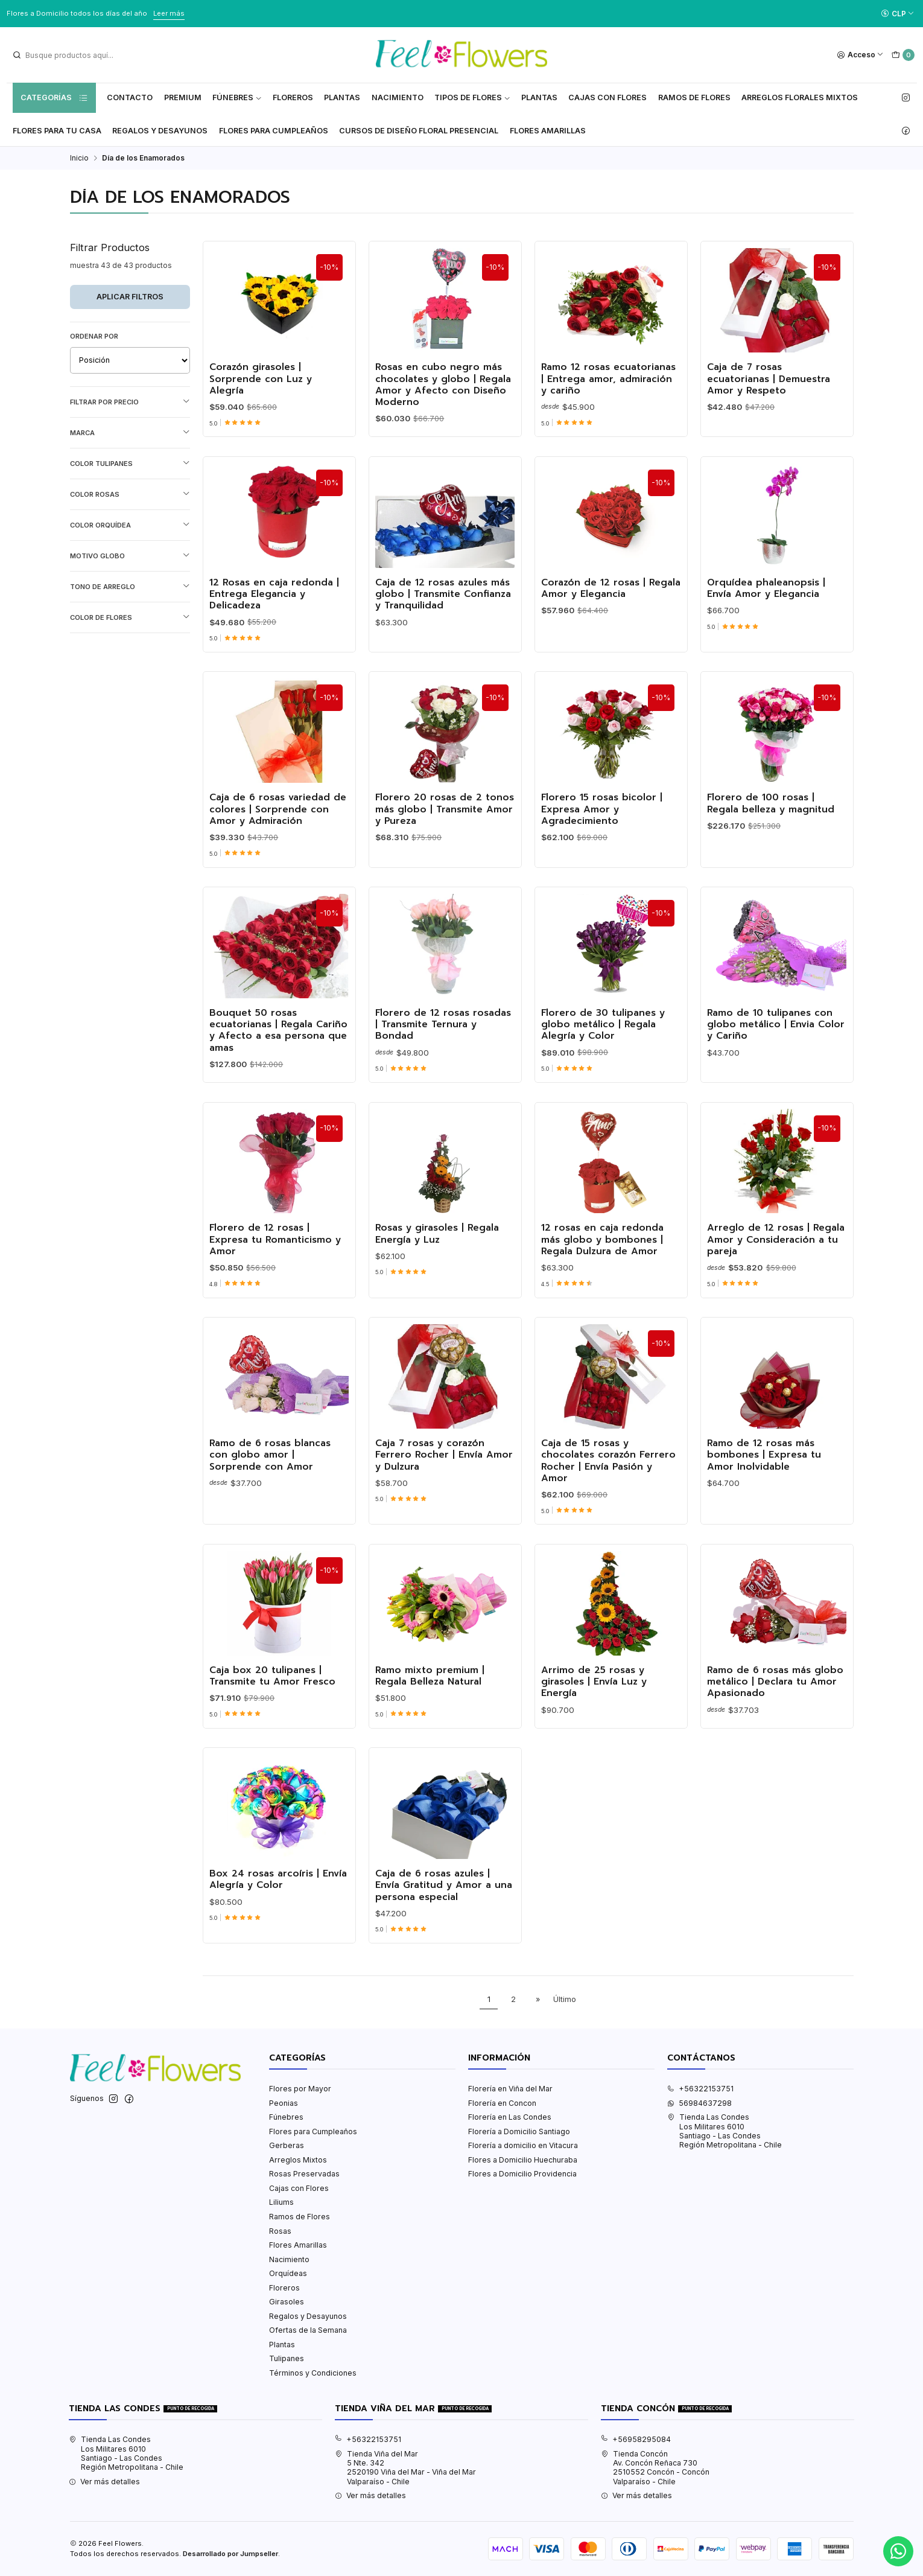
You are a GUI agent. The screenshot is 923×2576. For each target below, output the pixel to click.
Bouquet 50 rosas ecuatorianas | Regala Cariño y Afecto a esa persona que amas (278, 1066)
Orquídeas (288, 2273)
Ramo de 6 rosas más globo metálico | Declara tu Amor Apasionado (775, 1718)
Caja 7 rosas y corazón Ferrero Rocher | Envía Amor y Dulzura (444, 1491)
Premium (182, 97)
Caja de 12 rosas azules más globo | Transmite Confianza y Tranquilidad (443, 630)
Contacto (130, 97)
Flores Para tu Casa (57, 130)
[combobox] (73, 55)
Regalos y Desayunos (160, 130)
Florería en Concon (502, 2103)
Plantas (342, 97)
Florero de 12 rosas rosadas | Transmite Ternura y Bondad (443, 1060)
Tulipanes (286, 2358)
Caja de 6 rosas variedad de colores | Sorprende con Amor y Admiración (277, 845)
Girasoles (286, 2301)
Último (564, 1999)
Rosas (280, 2231)
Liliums (281, 2202)
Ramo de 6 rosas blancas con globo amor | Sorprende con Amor (270, 1491)
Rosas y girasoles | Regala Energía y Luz (437, 1270)
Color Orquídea (130, 524)
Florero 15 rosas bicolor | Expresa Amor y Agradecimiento (601, 845)
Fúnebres (237, 97)
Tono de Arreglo (130, 586)
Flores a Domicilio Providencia (522, 2173)
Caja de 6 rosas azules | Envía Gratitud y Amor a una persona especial (443, 1921)
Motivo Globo (130, 555)
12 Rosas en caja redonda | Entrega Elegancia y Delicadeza (274, 630)
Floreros (293, 97)
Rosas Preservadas (304, 2173)
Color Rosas (130, 494)
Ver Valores (209, 13)
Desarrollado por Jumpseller (230, 2553)
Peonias (283, 2103)
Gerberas (286, 2145)
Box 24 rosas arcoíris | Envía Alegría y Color (278, 1915)
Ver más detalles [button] (104, 2481)
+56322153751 (700, 2088)
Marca (130, 432)
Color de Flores (130, 617)
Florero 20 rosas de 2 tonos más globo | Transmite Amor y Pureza (444, 845)
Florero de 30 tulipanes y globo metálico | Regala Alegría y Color (603, 1060)
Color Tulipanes (130, 463)
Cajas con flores (607, 97)
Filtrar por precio (130, 401)
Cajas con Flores (299, 2188)
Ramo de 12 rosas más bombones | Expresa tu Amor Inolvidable (764, 1491)
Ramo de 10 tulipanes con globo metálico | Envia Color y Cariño (776, 1060)
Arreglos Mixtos (298, 2159)
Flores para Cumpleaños (273, 130)
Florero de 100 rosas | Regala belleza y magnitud (770, 839)
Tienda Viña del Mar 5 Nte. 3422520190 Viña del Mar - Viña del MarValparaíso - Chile (405, 2467)
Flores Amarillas (548, 130)
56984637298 (699, 2103)
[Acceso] (860, 55)
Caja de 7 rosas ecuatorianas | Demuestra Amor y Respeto (768, 379)
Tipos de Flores (472, 97)
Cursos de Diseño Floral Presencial (418, 130)
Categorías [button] (54, 98)
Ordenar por (94, 336)
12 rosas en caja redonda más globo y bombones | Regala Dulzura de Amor (602, 1276)
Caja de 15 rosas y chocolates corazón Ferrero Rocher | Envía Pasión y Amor (608, 1496)
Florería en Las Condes (509, 2117)
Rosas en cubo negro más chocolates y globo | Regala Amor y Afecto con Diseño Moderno (443, 385)
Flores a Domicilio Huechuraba (522, 2159)
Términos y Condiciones (313, 2372)
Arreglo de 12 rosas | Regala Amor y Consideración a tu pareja (776, 1276)
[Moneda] (897, 13)
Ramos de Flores (694, 97)
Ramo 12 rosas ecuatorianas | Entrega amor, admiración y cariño (608, 379)
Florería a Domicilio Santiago (519, 2131)
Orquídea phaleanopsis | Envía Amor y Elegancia (766, 624)
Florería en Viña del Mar (510, 2088)
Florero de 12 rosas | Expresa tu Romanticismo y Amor (275, 1276)
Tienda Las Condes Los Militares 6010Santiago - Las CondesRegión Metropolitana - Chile (724, 2130)
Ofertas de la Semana (308, 2330)
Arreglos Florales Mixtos (799, 97)
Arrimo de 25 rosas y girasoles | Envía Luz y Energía (594, 1718)
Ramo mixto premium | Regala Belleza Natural (429, 1712)
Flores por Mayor (300, 2088)
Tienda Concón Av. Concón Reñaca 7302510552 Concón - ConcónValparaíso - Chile (655, 2467)
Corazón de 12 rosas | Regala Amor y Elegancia (610, 624)
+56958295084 (636, 2439)
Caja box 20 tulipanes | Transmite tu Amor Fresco (272, 1712)
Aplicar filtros (130, 296)
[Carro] (902, 55)
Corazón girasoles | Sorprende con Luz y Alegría (260, 379)
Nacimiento (397, 97)
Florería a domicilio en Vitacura (523, 2145)
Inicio (79, 158)
